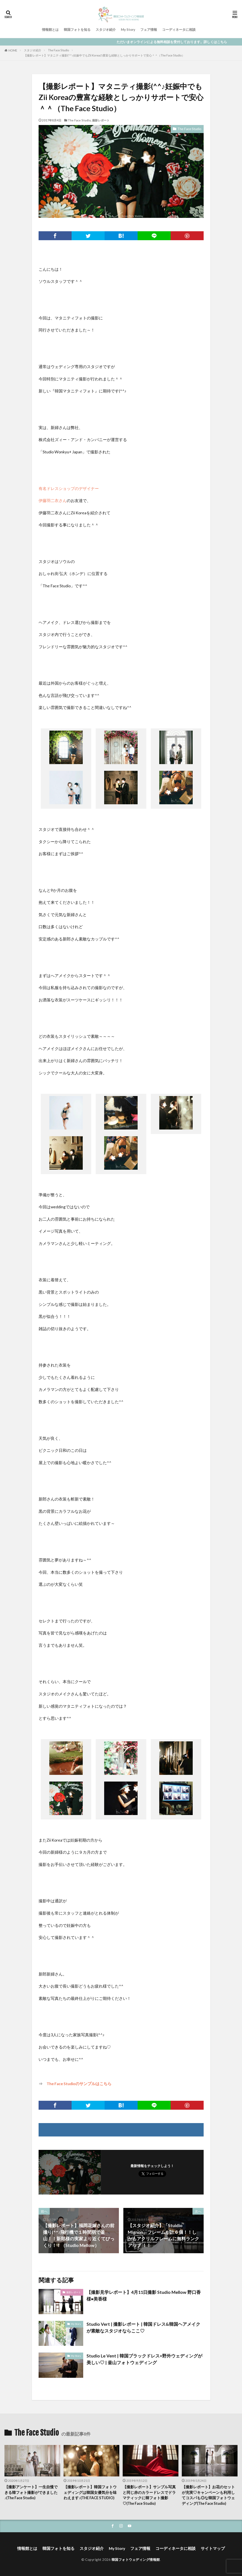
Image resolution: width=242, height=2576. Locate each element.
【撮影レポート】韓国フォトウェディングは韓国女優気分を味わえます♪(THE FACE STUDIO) (90, 2492)
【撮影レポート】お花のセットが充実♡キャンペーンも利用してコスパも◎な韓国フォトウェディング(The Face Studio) (208, 2495)
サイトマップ (213, 2548)
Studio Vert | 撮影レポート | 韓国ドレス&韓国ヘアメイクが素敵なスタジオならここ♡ (143, 2327)
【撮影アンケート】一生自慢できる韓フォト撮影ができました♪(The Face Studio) (31, 2492)
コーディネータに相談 (179, 29)
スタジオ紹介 (106, 29)
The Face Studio (58, 50)
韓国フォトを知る (77, 29)
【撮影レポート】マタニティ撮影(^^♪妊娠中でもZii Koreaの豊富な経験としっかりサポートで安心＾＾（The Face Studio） (104, 55)
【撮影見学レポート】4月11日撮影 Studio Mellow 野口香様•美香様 (144, 2295)
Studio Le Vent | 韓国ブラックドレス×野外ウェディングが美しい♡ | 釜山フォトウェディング (144, 2359)
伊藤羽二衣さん (53, 500)
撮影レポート (101, 120)
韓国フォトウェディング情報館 (136, 2559)
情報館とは (50, 29)
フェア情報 (148, 29)
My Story (128, 29)
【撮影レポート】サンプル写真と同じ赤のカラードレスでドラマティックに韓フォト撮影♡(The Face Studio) (149, 2495)
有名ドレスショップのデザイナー (69, 488)
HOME (12, 50)
